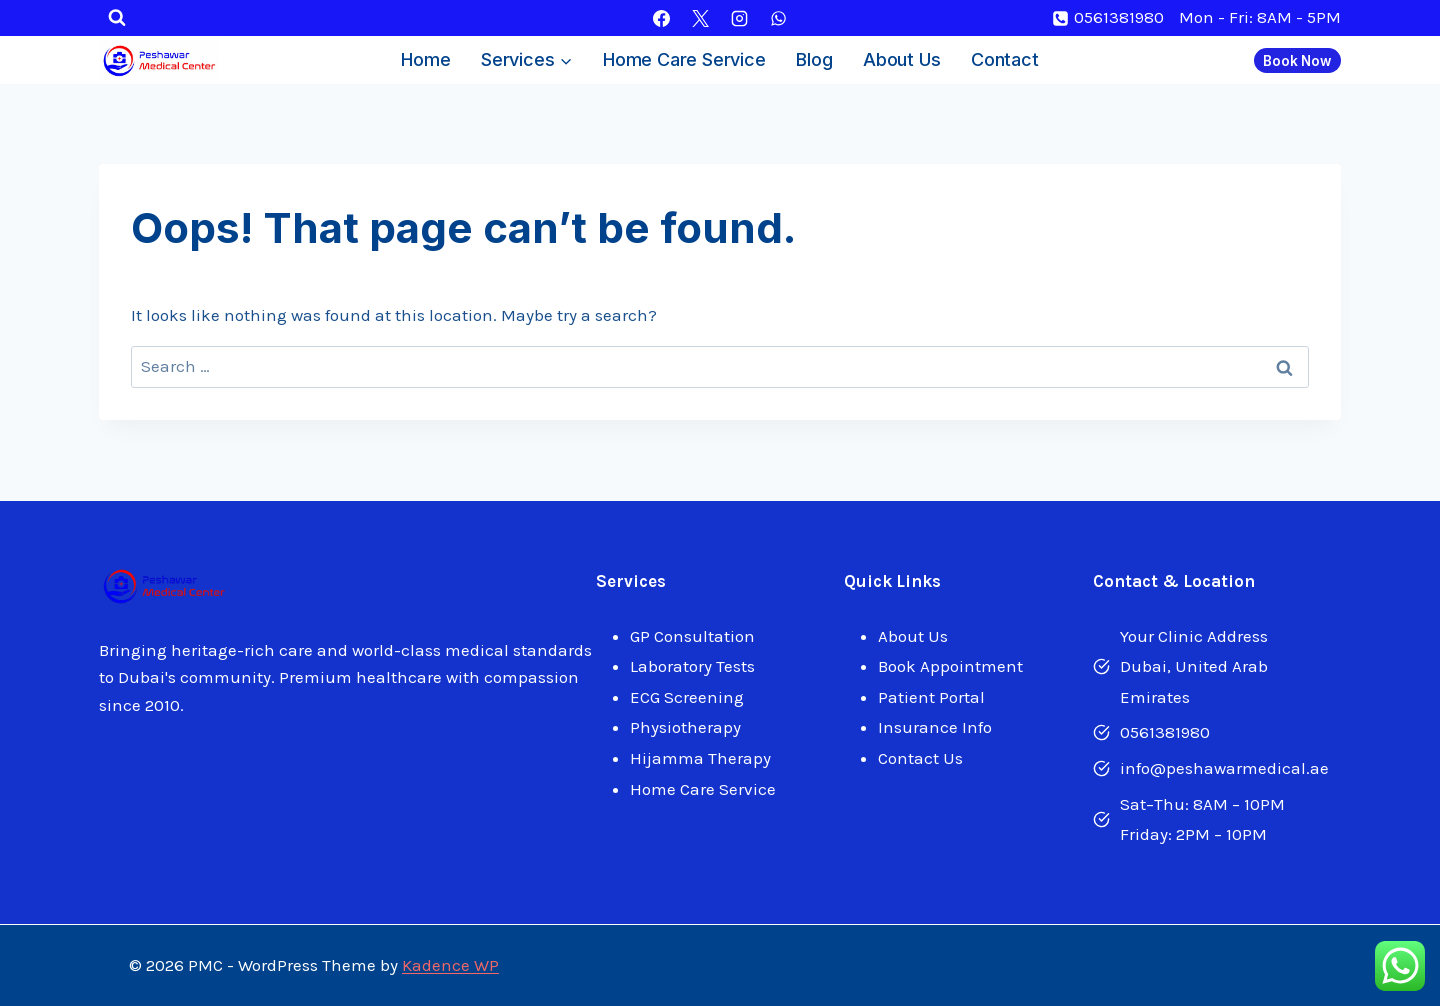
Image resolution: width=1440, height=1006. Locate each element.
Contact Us (920, 758)
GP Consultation (692, 636)
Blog (814, 59)
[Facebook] (661, 18)
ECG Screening (687, 697)
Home (425, 59)
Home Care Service (684, 59)
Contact (1005, 59)
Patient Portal (931, 697)
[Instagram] (740, 18)
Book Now (1297, 61)
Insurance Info (935, 727)
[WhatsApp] (779, 18)
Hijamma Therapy (700, 758)
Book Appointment (950, 666)
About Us (901, 59)
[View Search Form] (117, 18)
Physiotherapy (685, 727)
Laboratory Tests (692, 666)
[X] (700, 18)
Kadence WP (450, 965)
